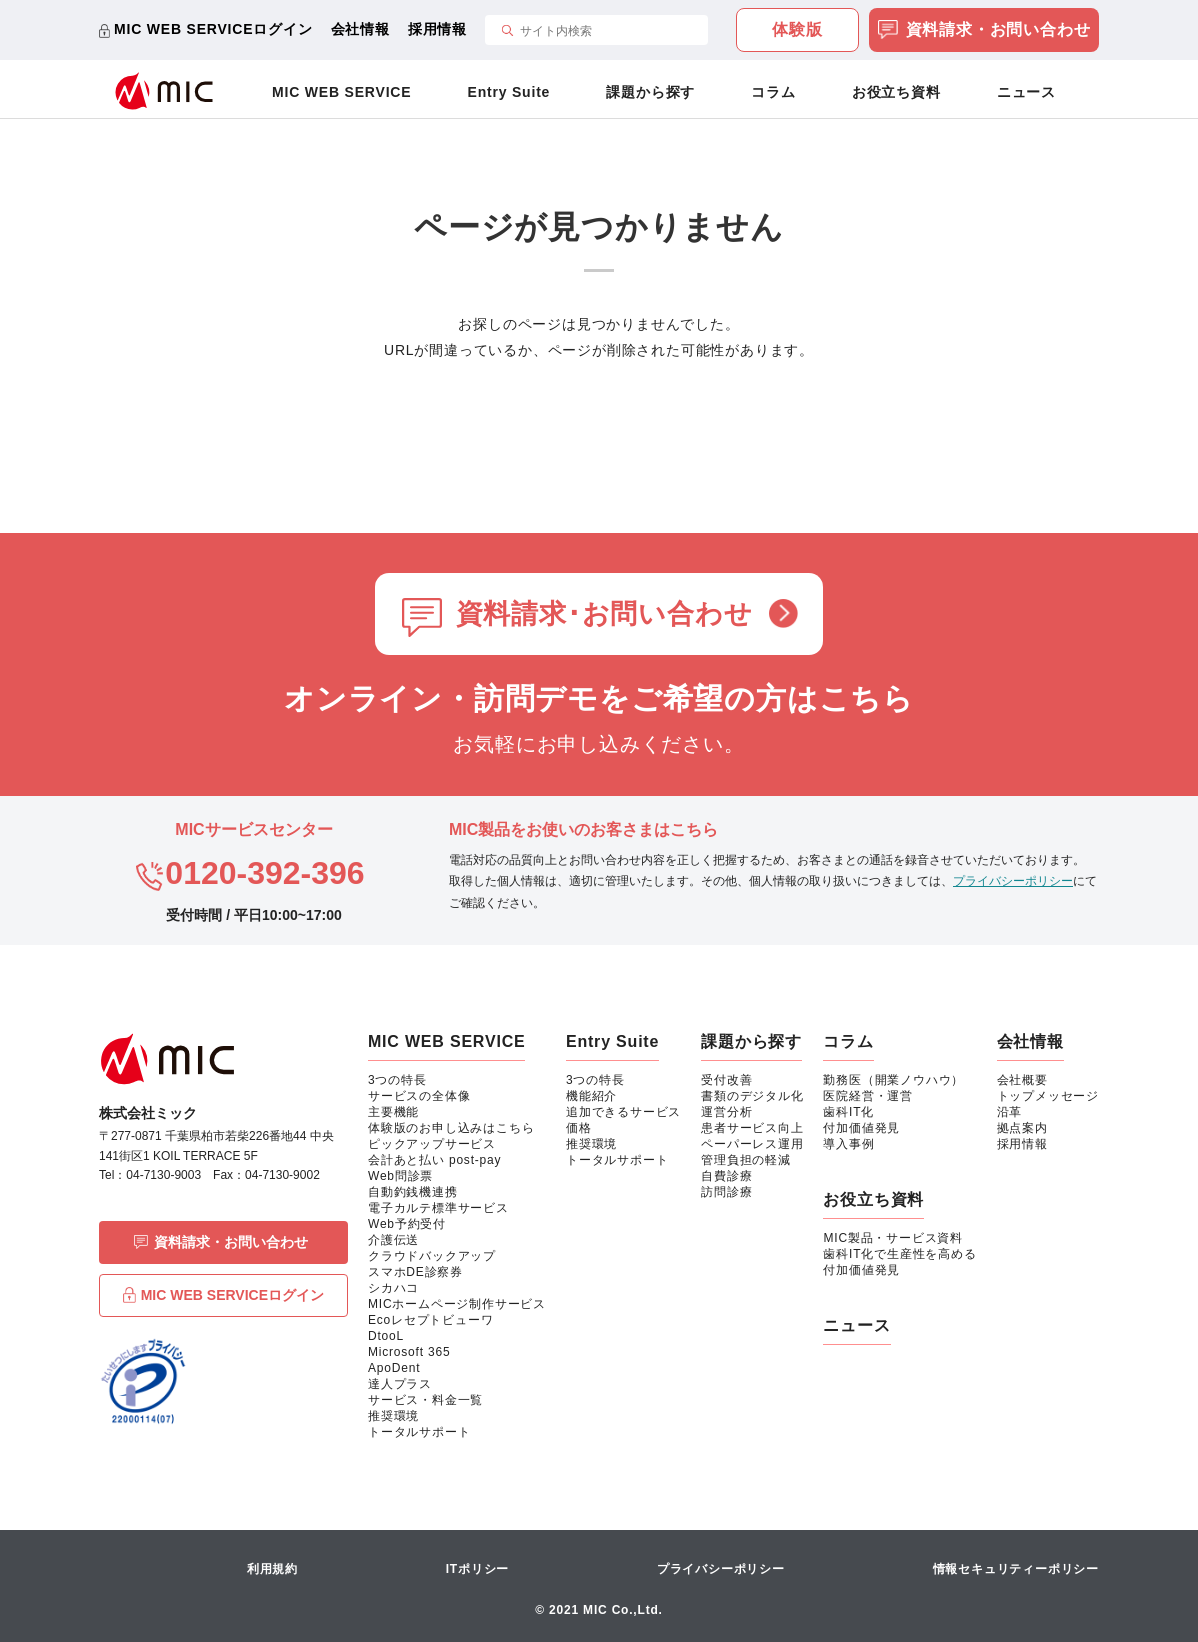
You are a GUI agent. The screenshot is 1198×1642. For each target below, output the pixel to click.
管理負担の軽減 (746, 1160)
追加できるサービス (623, 1112)
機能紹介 (591, 1096)
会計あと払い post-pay (434, 1160)
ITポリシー (477, 1569)
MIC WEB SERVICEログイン (213, 29)
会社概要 (1022, 1080)
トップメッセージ (1048, 1096)
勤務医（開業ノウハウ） (893, 1080)
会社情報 (360, 29)
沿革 (1010, 1112)
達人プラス (400, 1384)
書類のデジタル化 (752, 1096)
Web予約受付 (407, 1224)
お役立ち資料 (896, 92)
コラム (773, 92)
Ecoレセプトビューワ (430, 1320)
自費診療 (726, 1176)
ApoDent (394, 1368)
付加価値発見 (861, 1128)
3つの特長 (397, 1080)
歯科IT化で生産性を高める (899, 1254)
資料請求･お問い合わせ (604, 614)
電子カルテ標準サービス (438, 1208)
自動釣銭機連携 (413, 1192)
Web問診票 (400, 1176)
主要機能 (393, 1112)
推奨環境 (393, 1416)
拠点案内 (1022, 1128)
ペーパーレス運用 (752, 1144)
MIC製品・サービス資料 (893, 1238)
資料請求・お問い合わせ (984, 31)
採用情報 (437, 29)
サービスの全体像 (419, 1096)
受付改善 (726, 1080)
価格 (579, 1128)
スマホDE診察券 (415, 1272)
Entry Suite (509, 92)
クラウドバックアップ (432, 1256)
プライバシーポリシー (1013, 881)
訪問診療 (726, 1192)
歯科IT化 (848, 1112)
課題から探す (650, 92)
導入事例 (848, 1144)
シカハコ (393, 1288)
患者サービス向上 (752, 1128)
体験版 (797, 29)
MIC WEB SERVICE (341, 92)
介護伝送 (393, 1240)
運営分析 (726, 1112)
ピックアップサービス (432, 1144)
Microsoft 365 (409, 1352)
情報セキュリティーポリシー (1016, 1569)
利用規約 (272, 1569)
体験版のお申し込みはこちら (451, 1128)
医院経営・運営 (868, 1096)
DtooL (386, 1336)
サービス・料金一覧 (425, 1400)
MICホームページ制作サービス (457, 1304)
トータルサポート (419, 1432)
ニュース (1026, 92)
